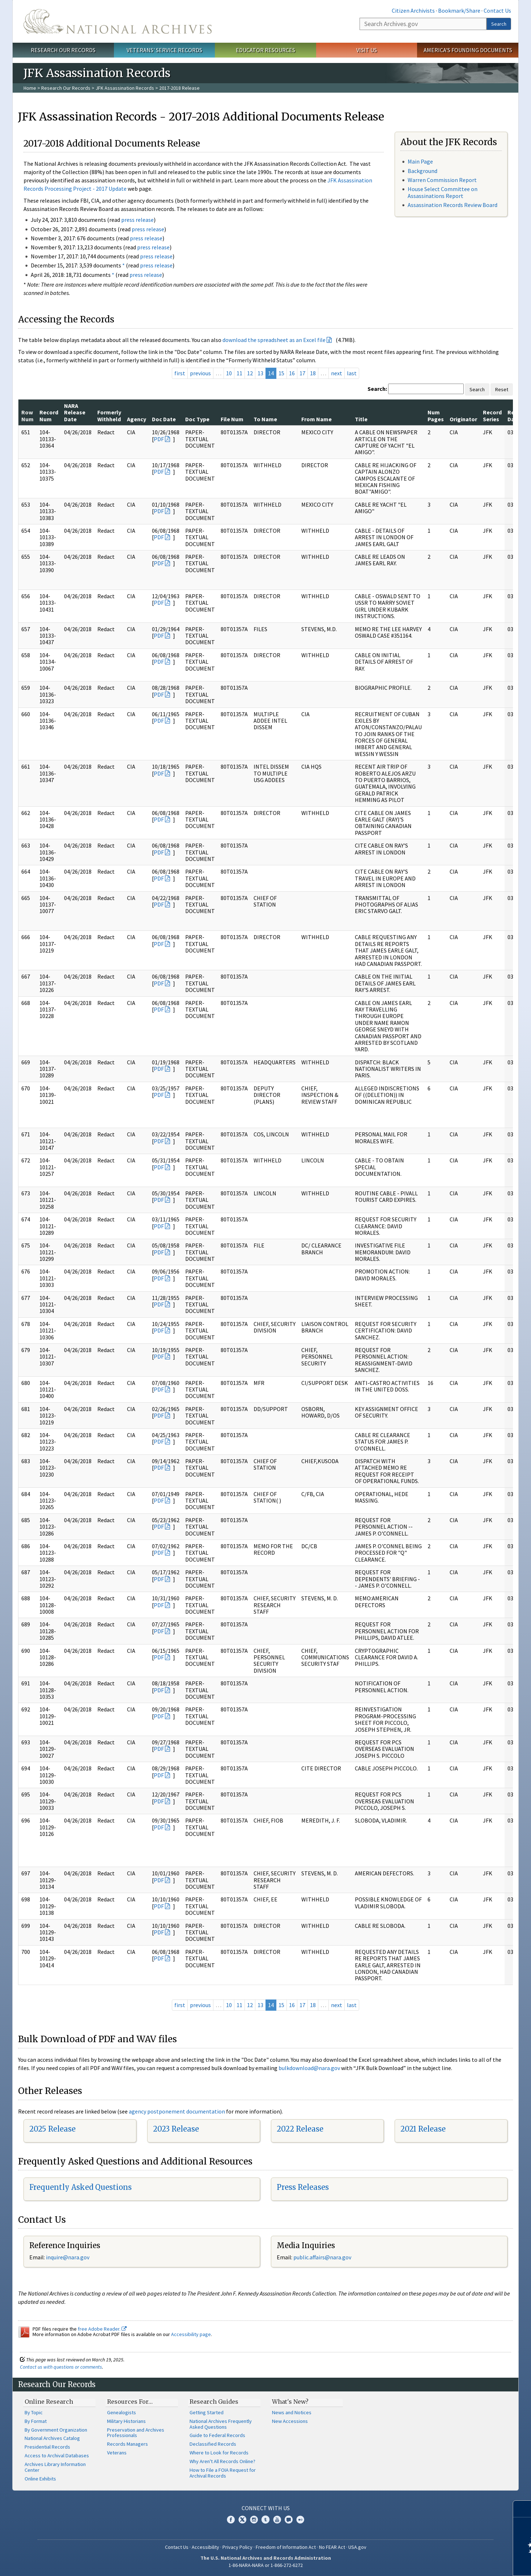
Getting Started (207, 2412)
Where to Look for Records (219, 2452)
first (179, 373)
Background (422, 170)
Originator (463, 419)
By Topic (34, 2412)
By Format (36, 2421)
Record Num (48, 415)
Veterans (117, 2452)
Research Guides (214, 2401)
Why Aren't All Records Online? (222, 2461)
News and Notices (291, 2412)
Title (361, 419)
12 (250, 373)
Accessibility (205, 2547)
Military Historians (126, 2421)
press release (137, 219)
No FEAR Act (332, 2547)
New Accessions (290, 2421)
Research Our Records (63, 50)
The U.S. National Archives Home (118, 21)
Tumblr (265, 2519)
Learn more (467, 2563)
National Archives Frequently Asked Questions (221, 2424)
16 (292, 373)
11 (239, 373)
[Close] (522, 2508)
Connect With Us (266, 2508)
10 (229, 373)
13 (260, 373)
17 (302, 373)
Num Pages (436, 415)
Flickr (300, 2519)
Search (498, 24)
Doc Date (164, 419)
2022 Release (300, 2128)
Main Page (420, 161)
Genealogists (121, 2412)
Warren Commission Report (442, 179)
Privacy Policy (237, 2547)
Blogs (288, 2519)
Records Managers (127, 2444)
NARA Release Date (74, 412)
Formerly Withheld (109, 415)
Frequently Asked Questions (80, 2187)
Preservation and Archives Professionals (135, 2433)
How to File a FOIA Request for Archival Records (223, 2473)
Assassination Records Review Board (452, 204)
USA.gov (357, 2547)
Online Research (49, 2401)
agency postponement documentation (177, 2111)
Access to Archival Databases (57, 2455)
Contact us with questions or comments (61, 2367)
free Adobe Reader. (102, 2329)
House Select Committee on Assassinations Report (442, 192)
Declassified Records (213, 2444)
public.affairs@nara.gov (322, 2257)
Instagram (254, 2519)
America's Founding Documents (468, 50)
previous (200, 373)
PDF (159, 439)
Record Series (492, 415)
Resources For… (130, 2401)
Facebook (230, 2519)
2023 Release (176, 2128)
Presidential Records (47, 2447)
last (352, 373)
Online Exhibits (40, 2478)
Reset (501, 389)
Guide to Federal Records (217, 2435)
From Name (316, 419)
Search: (377, 388)
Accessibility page (191, 2334)
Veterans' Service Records (164, 50)
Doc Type (197, 419)
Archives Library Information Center (55, 2467)
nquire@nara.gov (68, 2257)
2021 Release (423, 2128)
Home (30, 88)
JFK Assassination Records (124, 88)
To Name (265, 419)
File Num (232, 419)
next (336, 373)
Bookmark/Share (459, 10)
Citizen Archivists (413, 10)
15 (281, 373)
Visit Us (366, 50)
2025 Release (52, 2128)
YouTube (277, 2519)
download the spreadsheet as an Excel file (274, 339)
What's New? (290, 2401)
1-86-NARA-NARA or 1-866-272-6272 (266, 2565)
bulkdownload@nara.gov (309, 2068)
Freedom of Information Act (286, 2547)
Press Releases (303, 2187)
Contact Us (497, 10)
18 (313, 373)
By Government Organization (56, 2430)
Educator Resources (265, 50)
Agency (136, 419)
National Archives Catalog (52, 2438)
